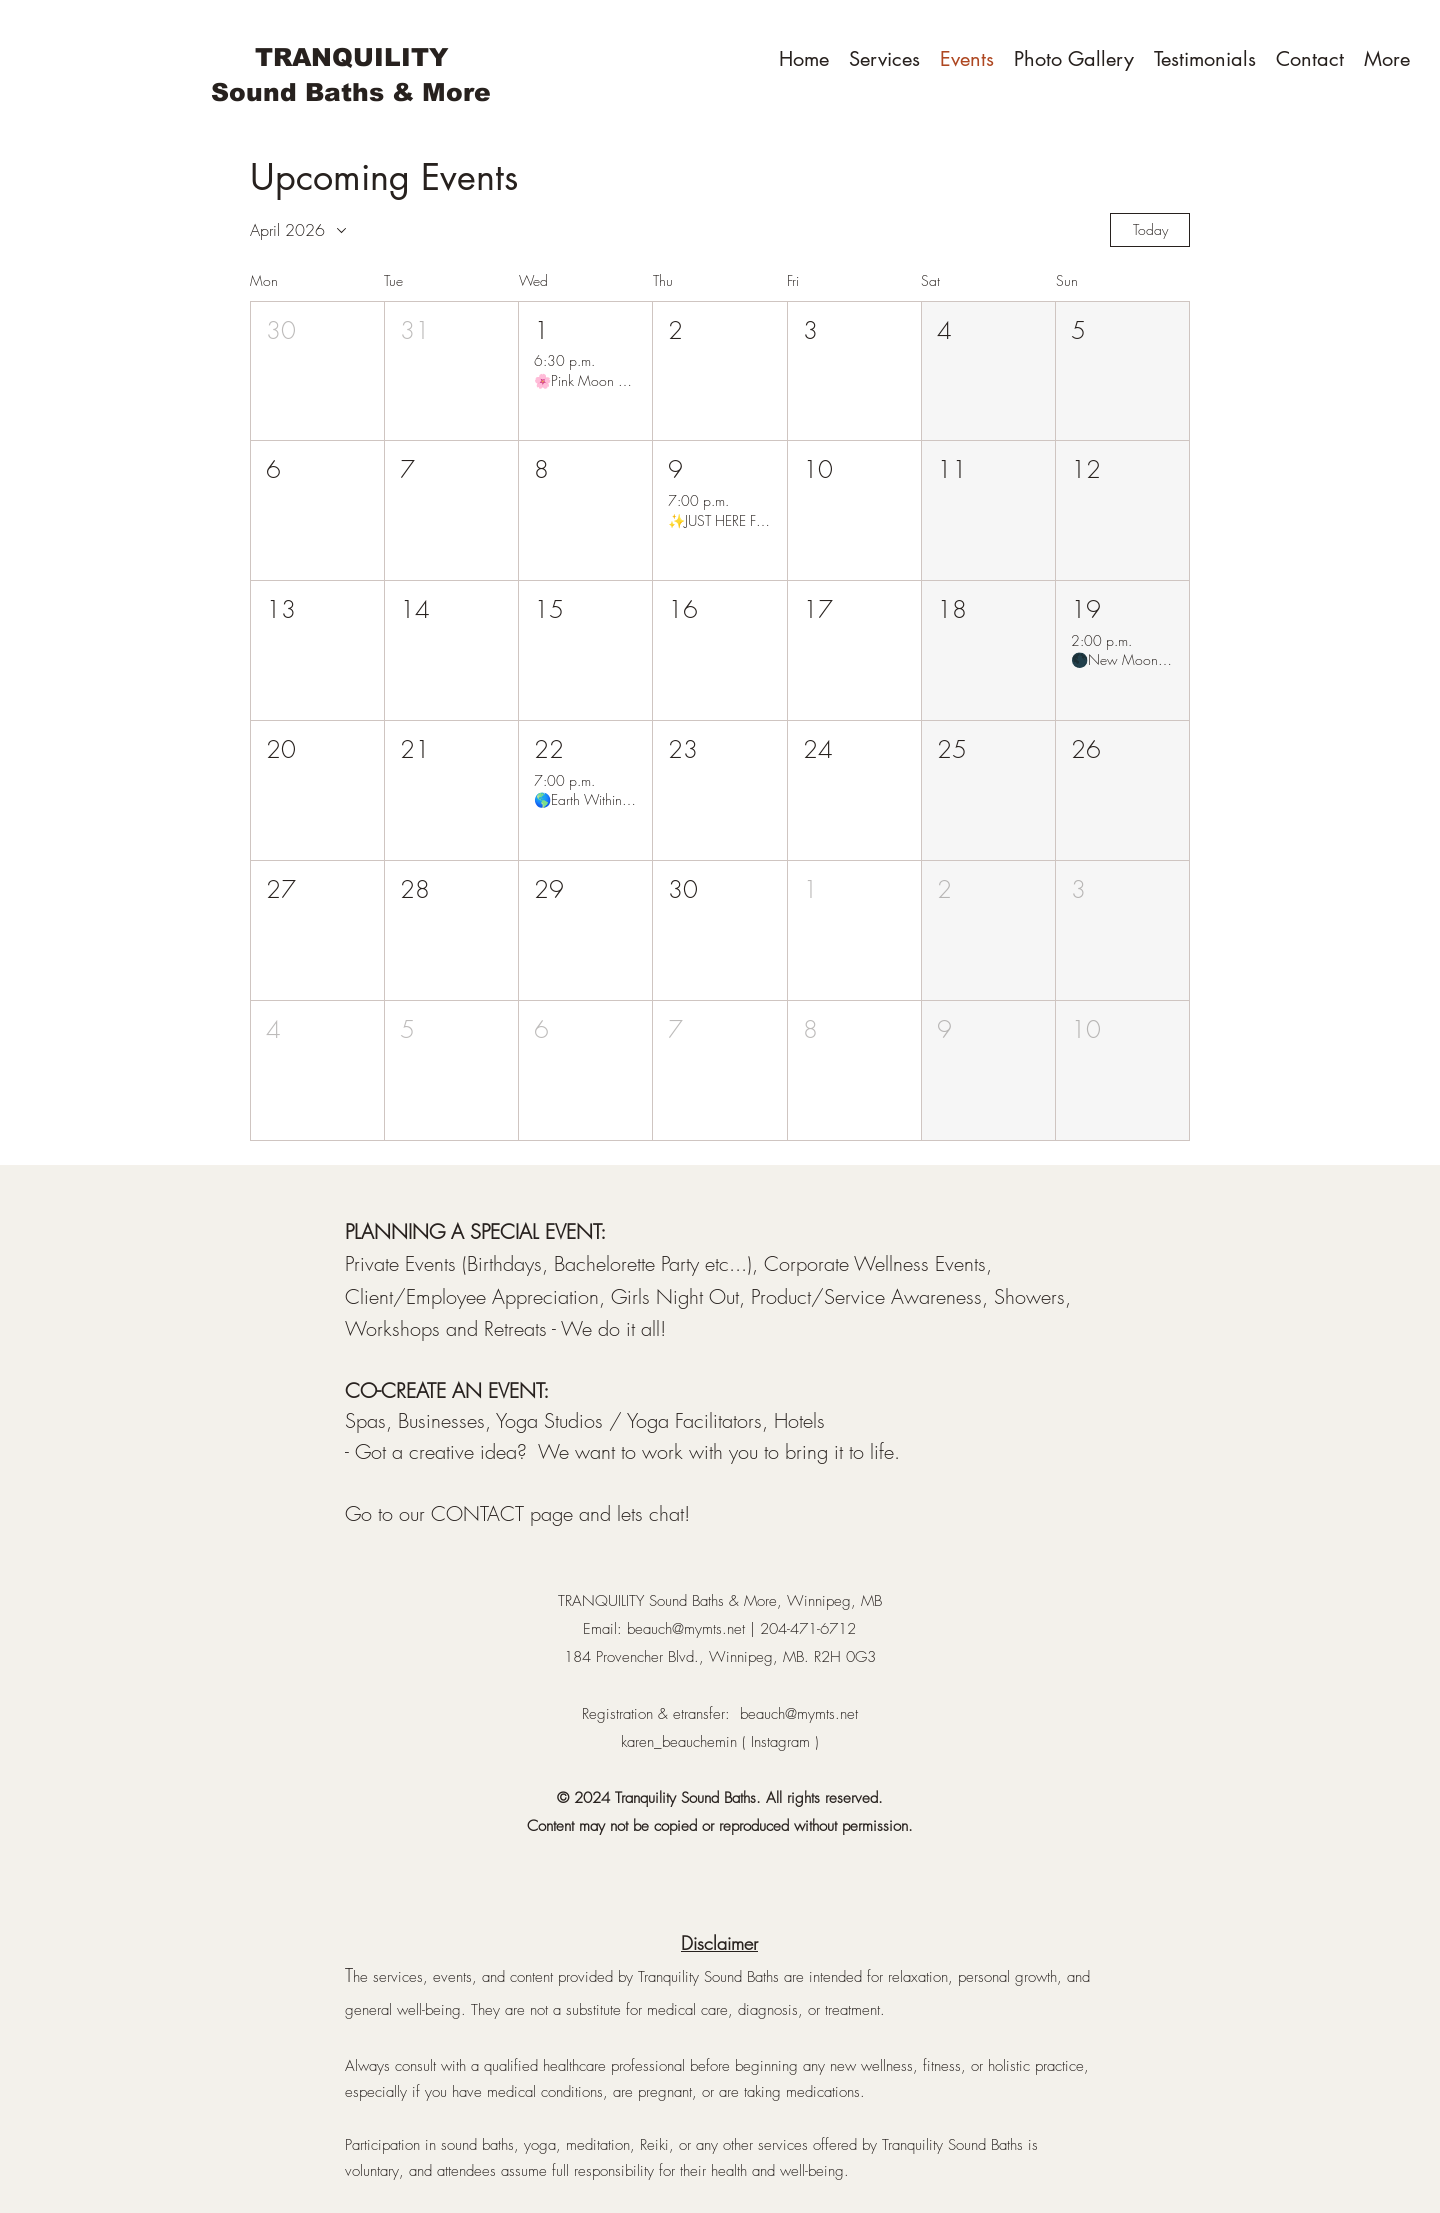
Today (1150, 229)
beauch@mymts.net (686, 1629)
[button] (317, 370)
